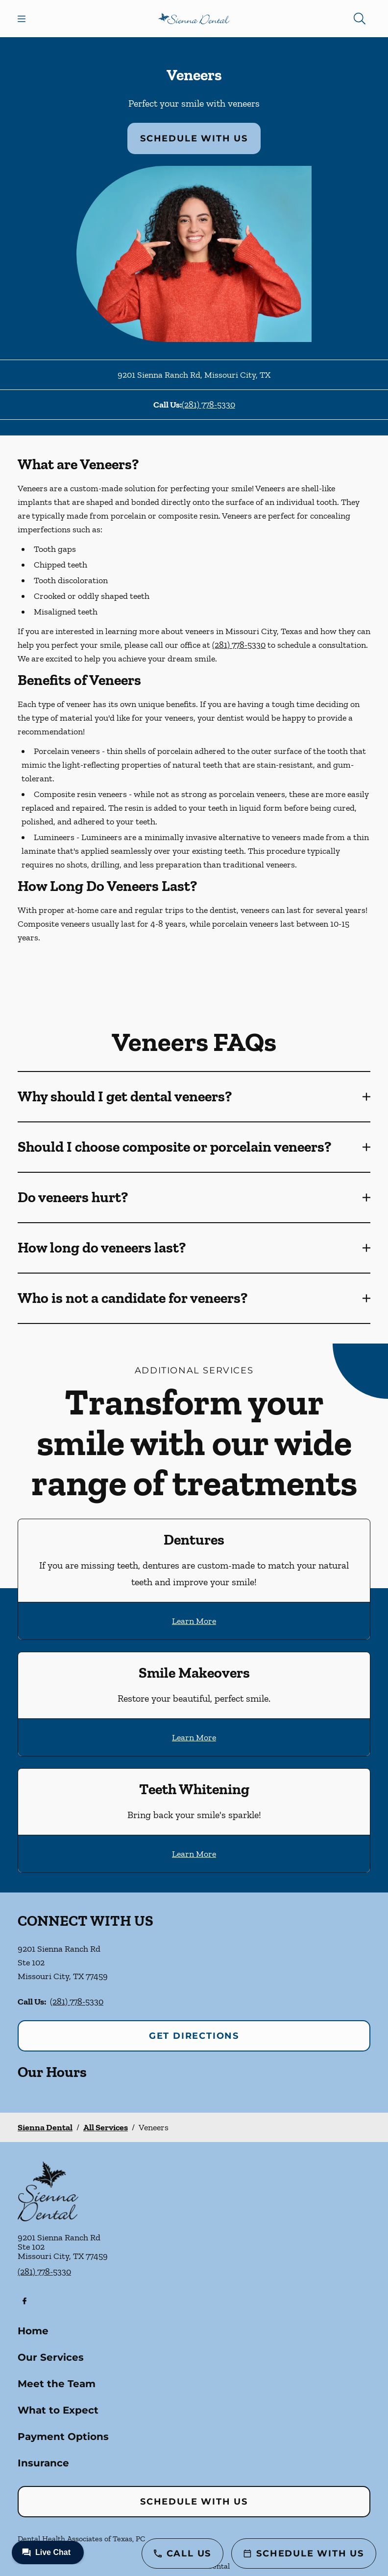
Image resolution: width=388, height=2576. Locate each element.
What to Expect (58, 2410)
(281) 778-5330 (208, 404)
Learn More (194, 1621)
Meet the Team (57, 2384)
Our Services (51, 2357)
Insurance (43, 2463)
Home (33, 2331)
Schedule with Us (194, 138)
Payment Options (63, 2436)
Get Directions (194, 2035)
